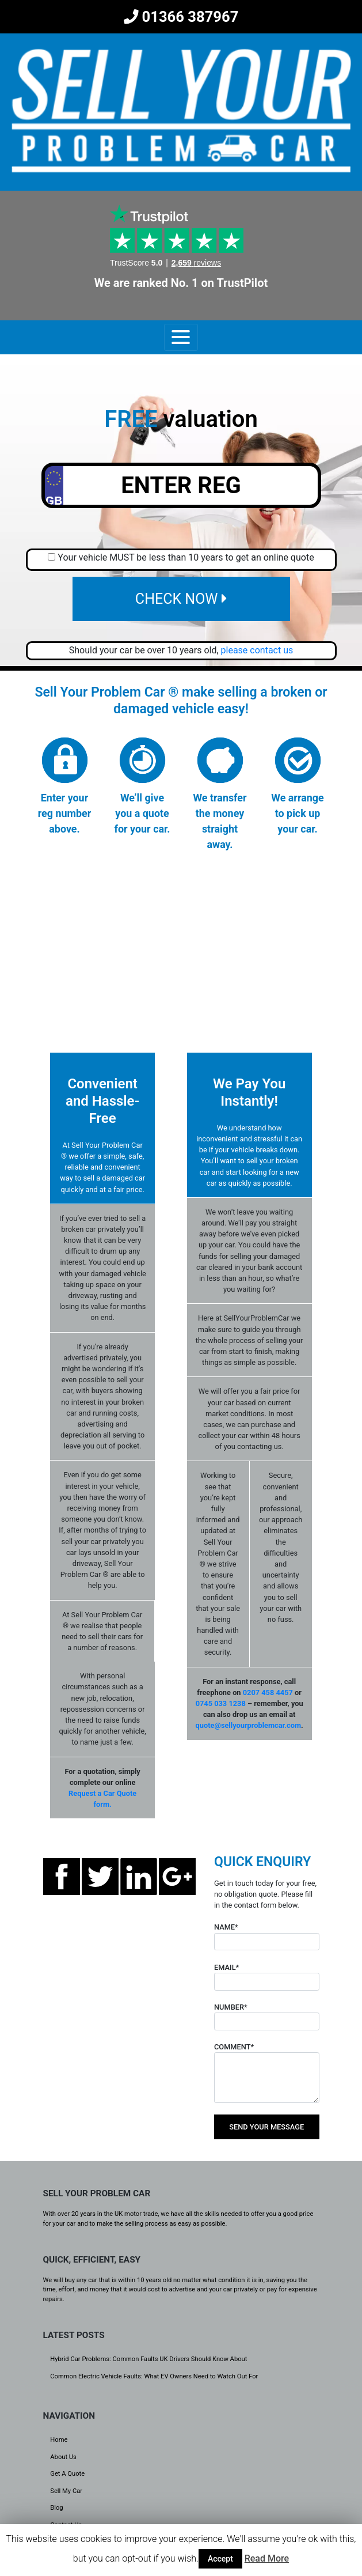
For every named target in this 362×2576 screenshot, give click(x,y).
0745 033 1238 (221, 1703)
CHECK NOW (181, 599)
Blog (56, 2507)
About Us (63, 2457)
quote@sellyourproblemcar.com (248, 1725)
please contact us (257, 650)
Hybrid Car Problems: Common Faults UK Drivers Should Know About (148, 2359)
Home (58, 2439)
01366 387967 (181, 16)
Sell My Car (66, 2491)
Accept (220, 2558)
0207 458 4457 (268, 1692)
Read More (267, 2558)
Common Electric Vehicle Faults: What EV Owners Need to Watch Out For (154, 2376)
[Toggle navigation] (181, 337)
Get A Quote (67, 2473)
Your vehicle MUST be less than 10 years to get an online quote (186, 557)
